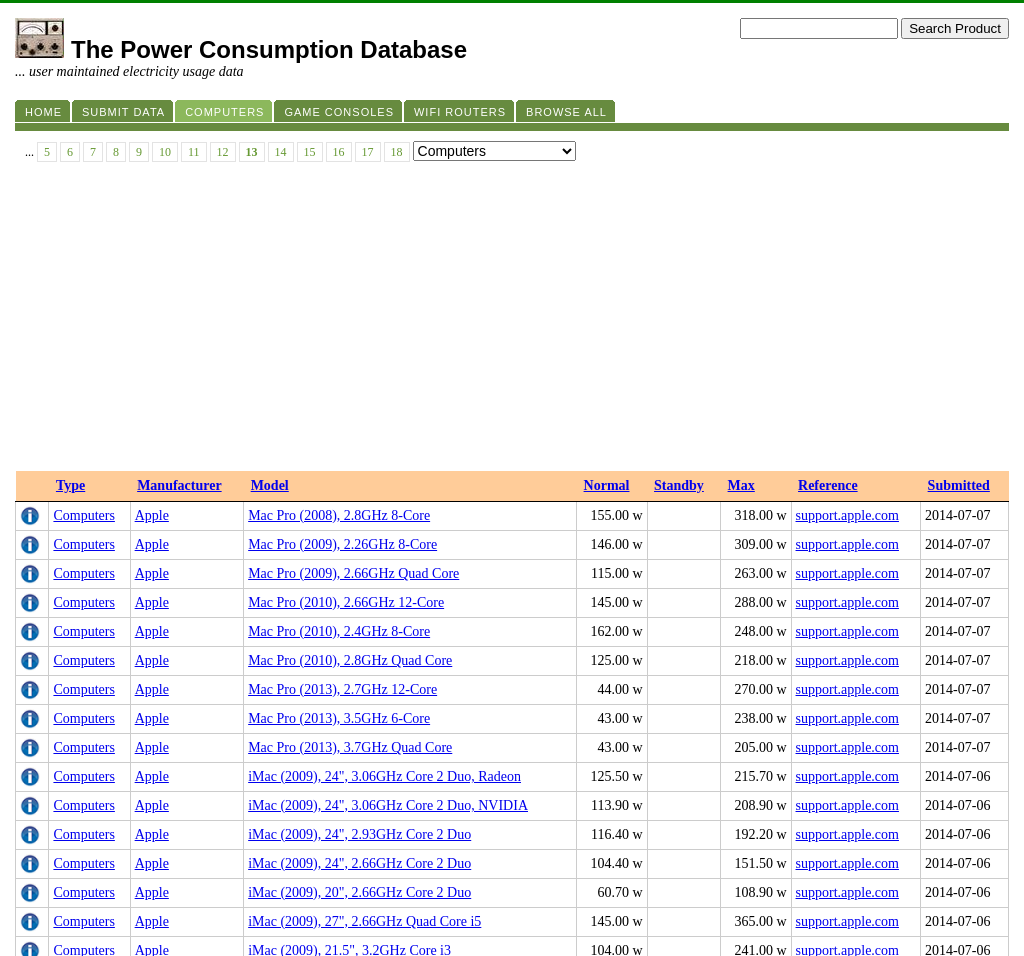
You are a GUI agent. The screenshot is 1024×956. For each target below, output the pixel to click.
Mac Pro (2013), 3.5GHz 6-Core (339, 418)
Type (70, 185)
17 (368, 152)
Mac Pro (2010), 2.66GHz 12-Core (346, 302)
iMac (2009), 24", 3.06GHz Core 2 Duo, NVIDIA (388, 505)
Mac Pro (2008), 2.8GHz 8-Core (339, 215)
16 (339, 152)
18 (397, 152)
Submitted (959, 185)
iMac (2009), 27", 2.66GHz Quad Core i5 (364, 621)
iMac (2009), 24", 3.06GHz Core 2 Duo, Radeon (384, 476)
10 (165, 152)
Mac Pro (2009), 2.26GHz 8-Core (342, 244)
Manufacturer (179, 185)
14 (281, 152)
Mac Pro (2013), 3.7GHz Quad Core (350, 447)
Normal (607, 185)
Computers (83, 215)
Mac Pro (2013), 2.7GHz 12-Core (342, 389)
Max (741, 185)
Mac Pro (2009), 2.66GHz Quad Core (353, 273)
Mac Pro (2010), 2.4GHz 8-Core (339, 331)
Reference (828, 185)
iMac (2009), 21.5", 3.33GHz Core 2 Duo (365, 679)
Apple (152, 215)
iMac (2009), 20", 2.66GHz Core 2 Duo (359, 592)
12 (223, 152)
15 (310, 152)
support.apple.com (847, 215)
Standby (679, 185)
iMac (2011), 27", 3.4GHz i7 (328, 766)
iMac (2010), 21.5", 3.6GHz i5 (334, 737)
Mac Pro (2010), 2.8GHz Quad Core (350, 360)
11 (194, 152)
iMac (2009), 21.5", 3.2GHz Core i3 (349, 650)
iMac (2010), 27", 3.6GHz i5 (329, 708)
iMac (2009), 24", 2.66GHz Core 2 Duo (359, 563)
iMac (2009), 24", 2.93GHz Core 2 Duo (359, 534)
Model (270, 185)
